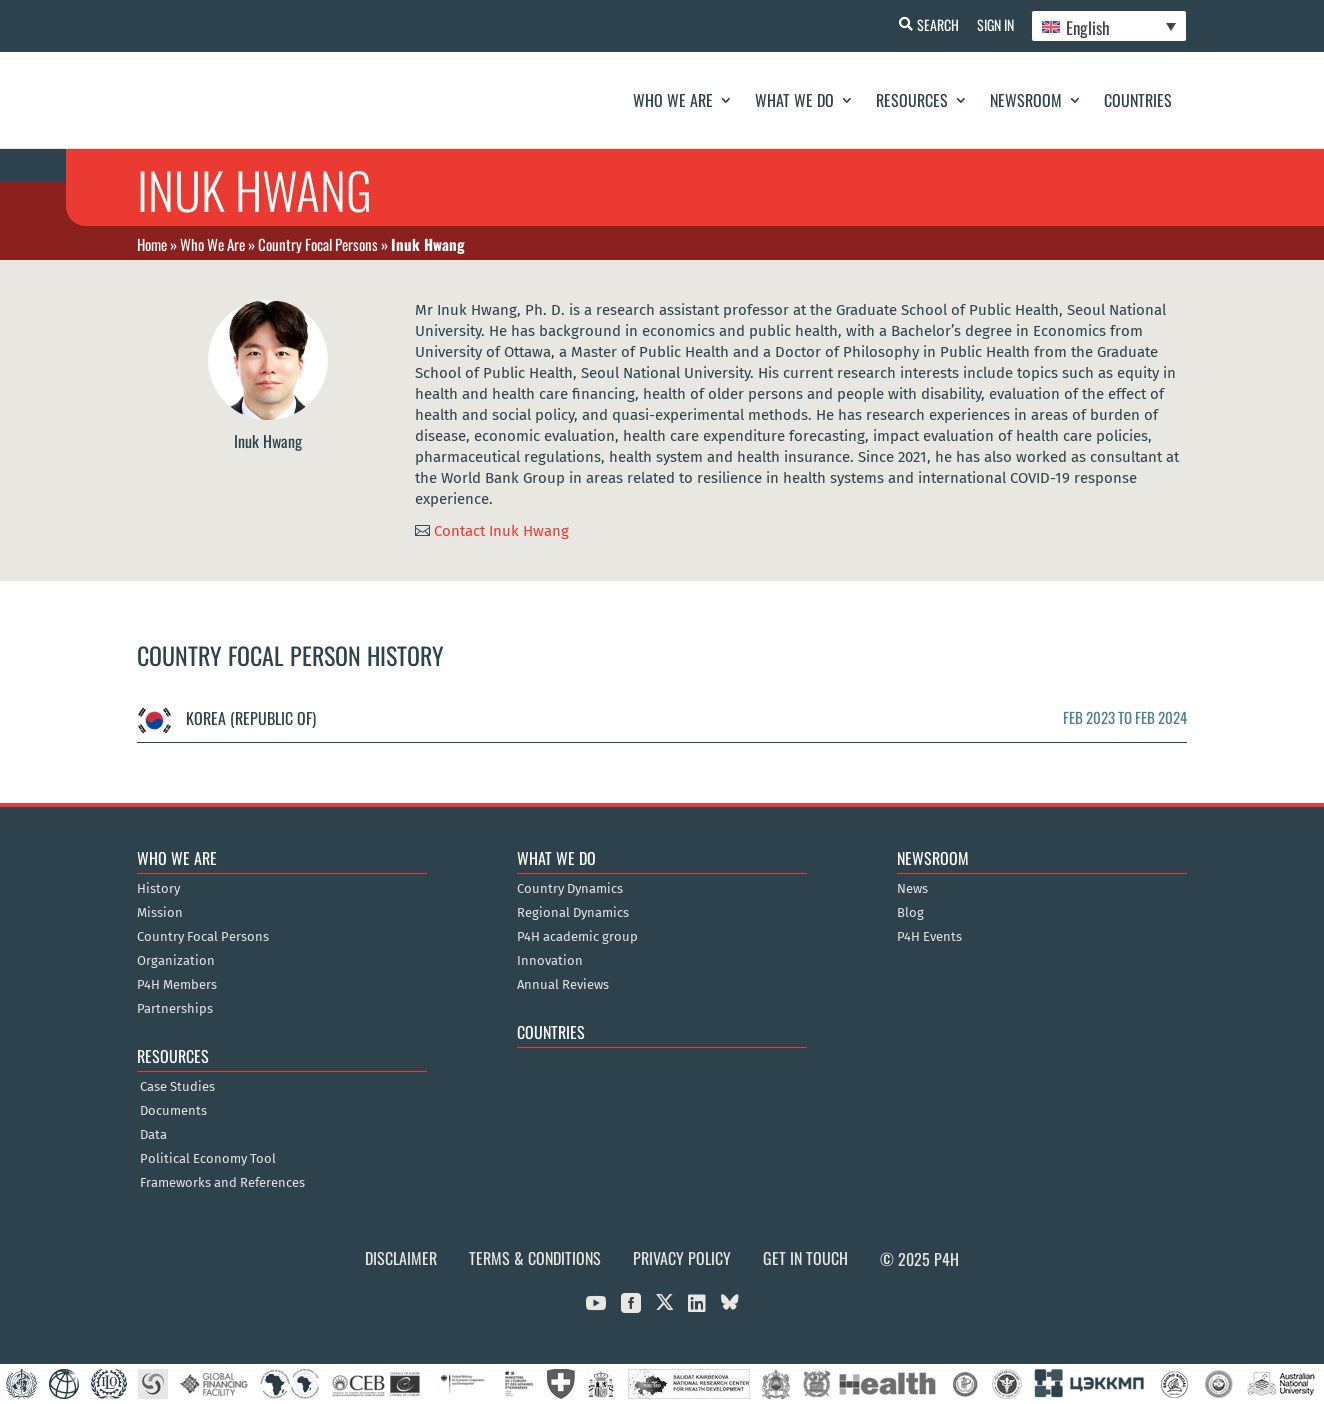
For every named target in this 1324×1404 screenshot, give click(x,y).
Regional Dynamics (573, 913)
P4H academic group (577, 937)
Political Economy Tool (208, 1159)
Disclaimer (401, 1258)
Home (152, 244)
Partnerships (175, 1009)
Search (933, 24)
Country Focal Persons (318, 244)
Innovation (550, 961)
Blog (910, 913)
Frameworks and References (222, 1183)
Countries (1138, 100)
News (912, 889)
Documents (173, 1111)
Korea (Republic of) (226, 718)
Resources (912, 100)
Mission (160, 913)
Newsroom (1026, 100)
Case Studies (177, 1087)
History (158, 889)
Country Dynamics (570, 889)
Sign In (992, 24)
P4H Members (177, 985)
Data (153, 1135)
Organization (176, 961)
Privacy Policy (682, 1258)
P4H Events (929, 937)
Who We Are (673, 100)
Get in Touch (805, 1258)
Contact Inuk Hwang (501, 530)
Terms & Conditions (535, 1258)
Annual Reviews (563, 985)
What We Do (794, 100)
